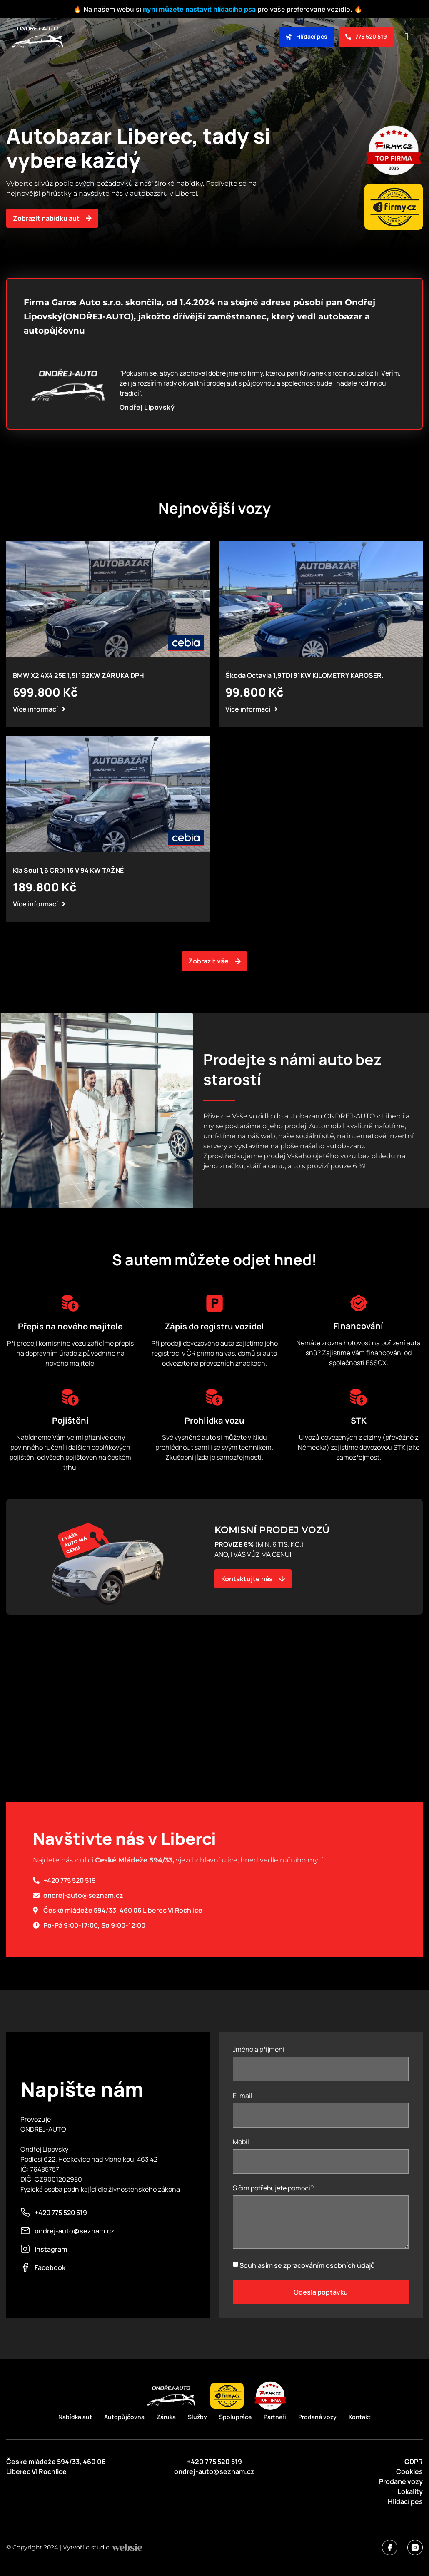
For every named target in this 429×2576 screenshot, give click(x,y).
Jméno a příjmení (258, 2050)
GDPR (413, 2461)
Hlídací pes (405, 2501)
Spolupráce (235, 2417)
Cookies (409, 2471)
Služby (197, 2417)
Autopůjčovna (124, 2417)
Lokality (410, 2491)
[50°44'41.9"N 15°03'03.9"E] (214, 1739)
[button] (406, 37)
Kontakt (360, 2417)
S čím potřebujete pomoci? (273, 2189)
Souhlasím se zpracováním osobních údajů (307, 2265)
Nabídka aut (75, 2417)
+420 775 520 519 (214, 2461)
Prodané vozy (317, 2417)
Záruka (166, 2417)
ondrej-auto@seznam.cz (214, 2471)
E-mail (242, 2096)
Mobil (241, 2142)
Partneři (275, 2417)
